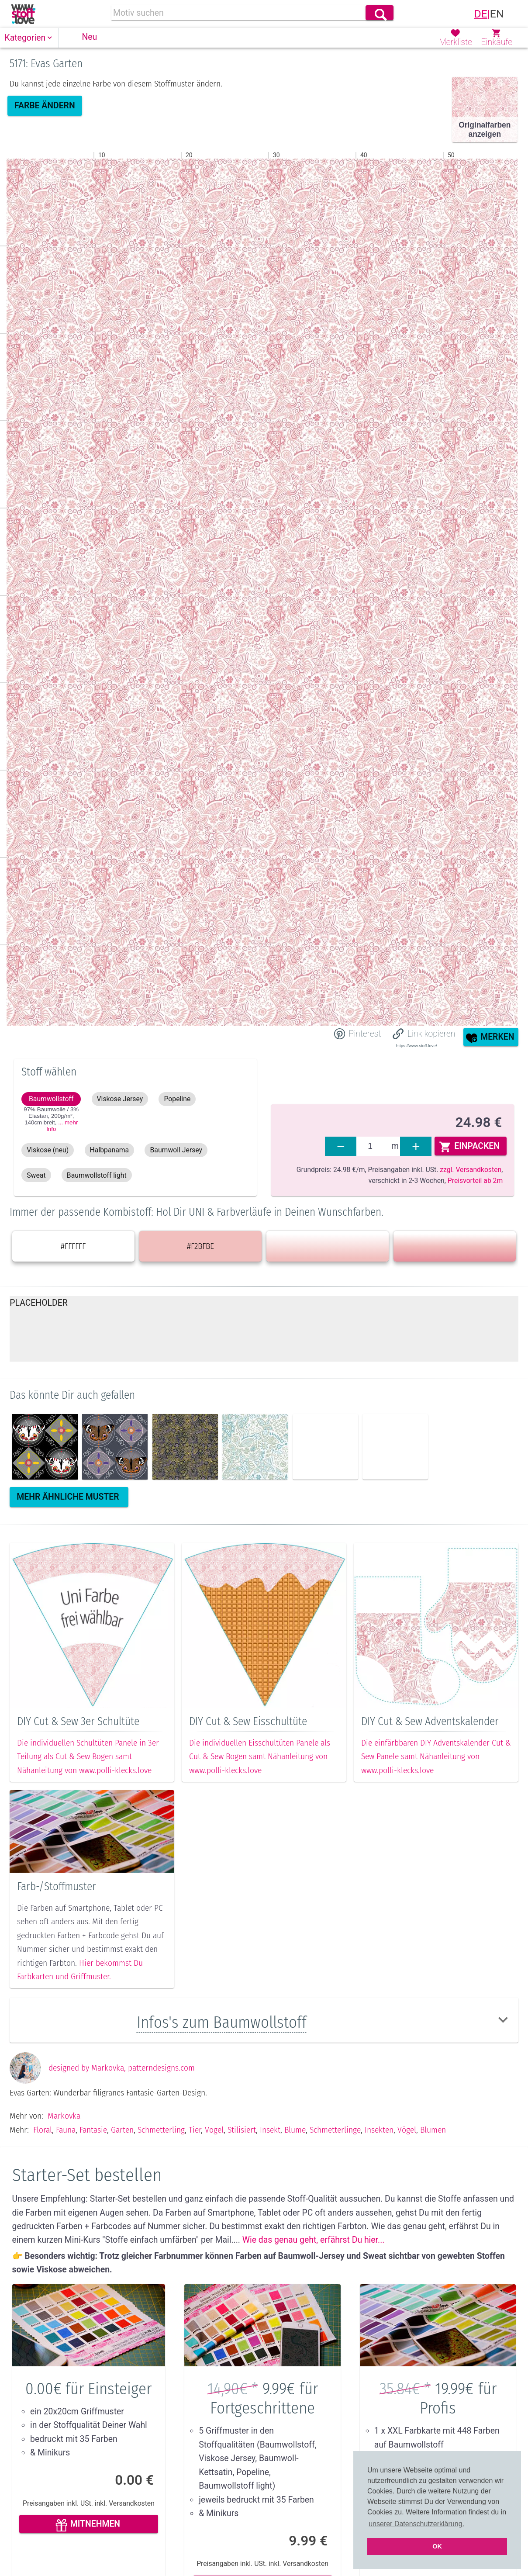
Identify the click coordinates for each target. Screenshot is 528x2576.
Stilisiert (242, 2163)
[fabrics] (373, 1146)
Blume (295, 2163)
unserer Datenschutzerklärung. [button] (416, 2524)
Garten (122, 2163)
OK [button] (437, 2546)
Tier (195, 2163)
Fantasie (93, 2163)
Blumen (433, 2163)
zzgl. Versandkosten (470, 1169)
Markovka (64, 2149)
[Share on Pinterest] (358, 1034)
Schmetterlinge (335, 2163)
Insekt (270, 2163)
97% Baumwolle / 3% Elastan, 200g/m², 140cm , (51, 1119)
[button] (29, 38)
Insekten (379, 2163)
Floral (42, 2163)
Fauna (66, 2163)
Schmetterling (161, 2163)
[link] (23, 14)
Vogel (214, 2163)
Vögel (406, 2163)
